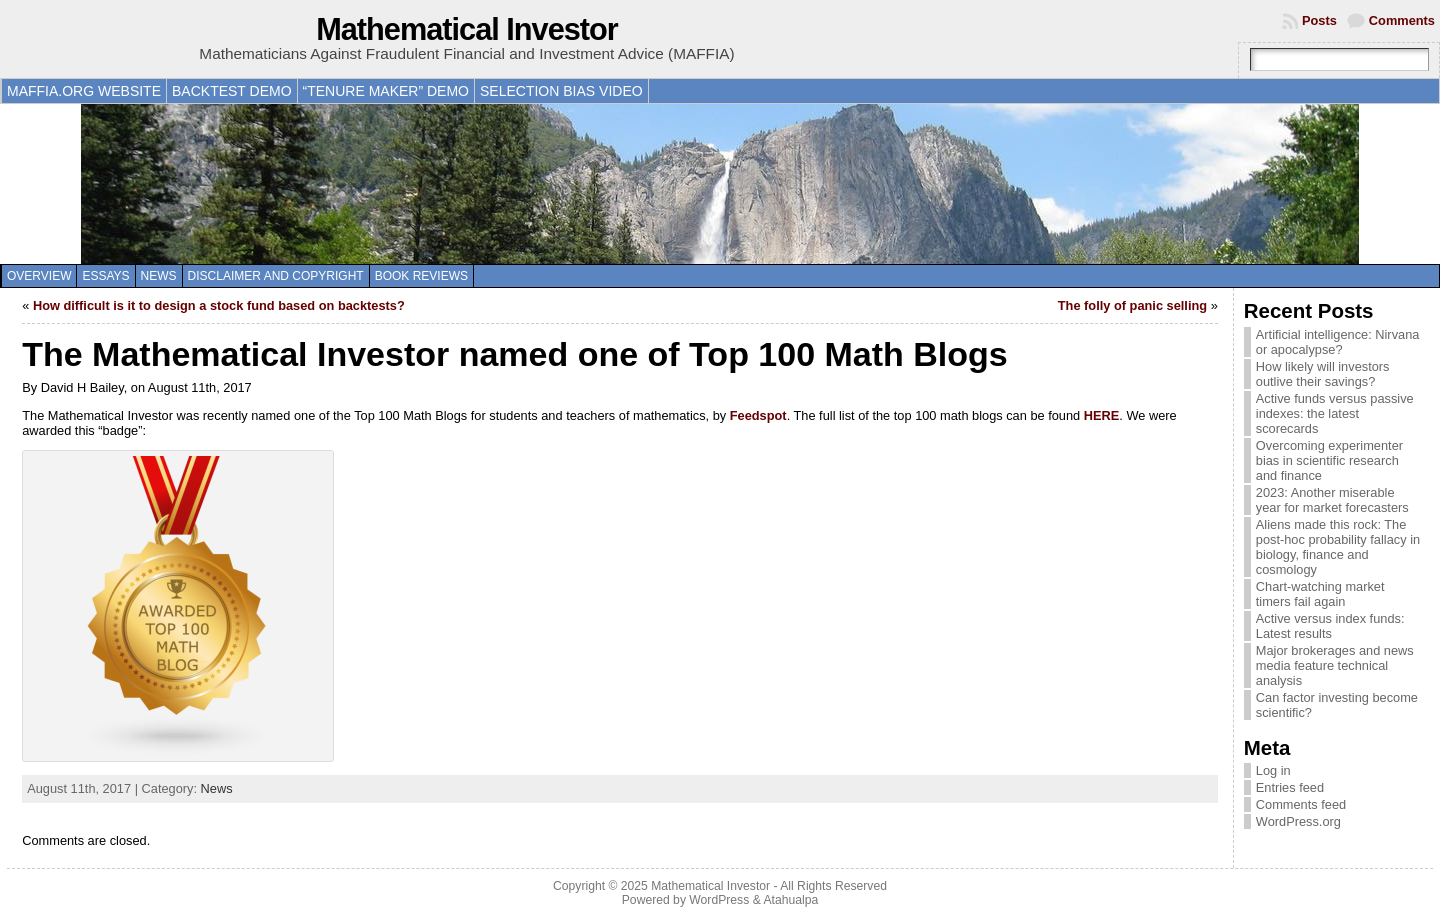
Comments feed (1301, 804)
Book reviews (421, 276)
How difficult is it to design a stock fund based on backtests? (219, 305)
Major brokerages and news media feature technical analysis (1335, 665)
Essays (105, 276)
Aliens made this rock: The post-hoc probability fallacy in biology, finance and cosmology (1338, 547)
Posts (1319, 20)
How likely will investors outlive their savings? (1323, 374)
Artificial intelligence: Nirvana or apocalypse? (1338, 342)
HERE (1102, 415)
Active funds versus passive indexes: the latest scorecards (1335, 413)
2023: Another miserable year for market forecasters (1332, 500)
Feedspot (758, 415)
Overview (39, 276)
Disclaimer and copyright (276, 276)
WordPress (719, 900)
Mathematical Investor (467, 29)
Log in (1273, 770)
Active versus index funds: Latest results (1330, 626)
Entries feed (1290, 787)
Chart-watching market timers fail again (1320, 594)
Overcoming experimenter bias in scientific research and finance (1329, 460)
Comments (1402, 20)
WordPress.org (1298, 821)
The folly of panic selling (1132, 305)
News (159, 276)
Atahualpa (790, 900)
